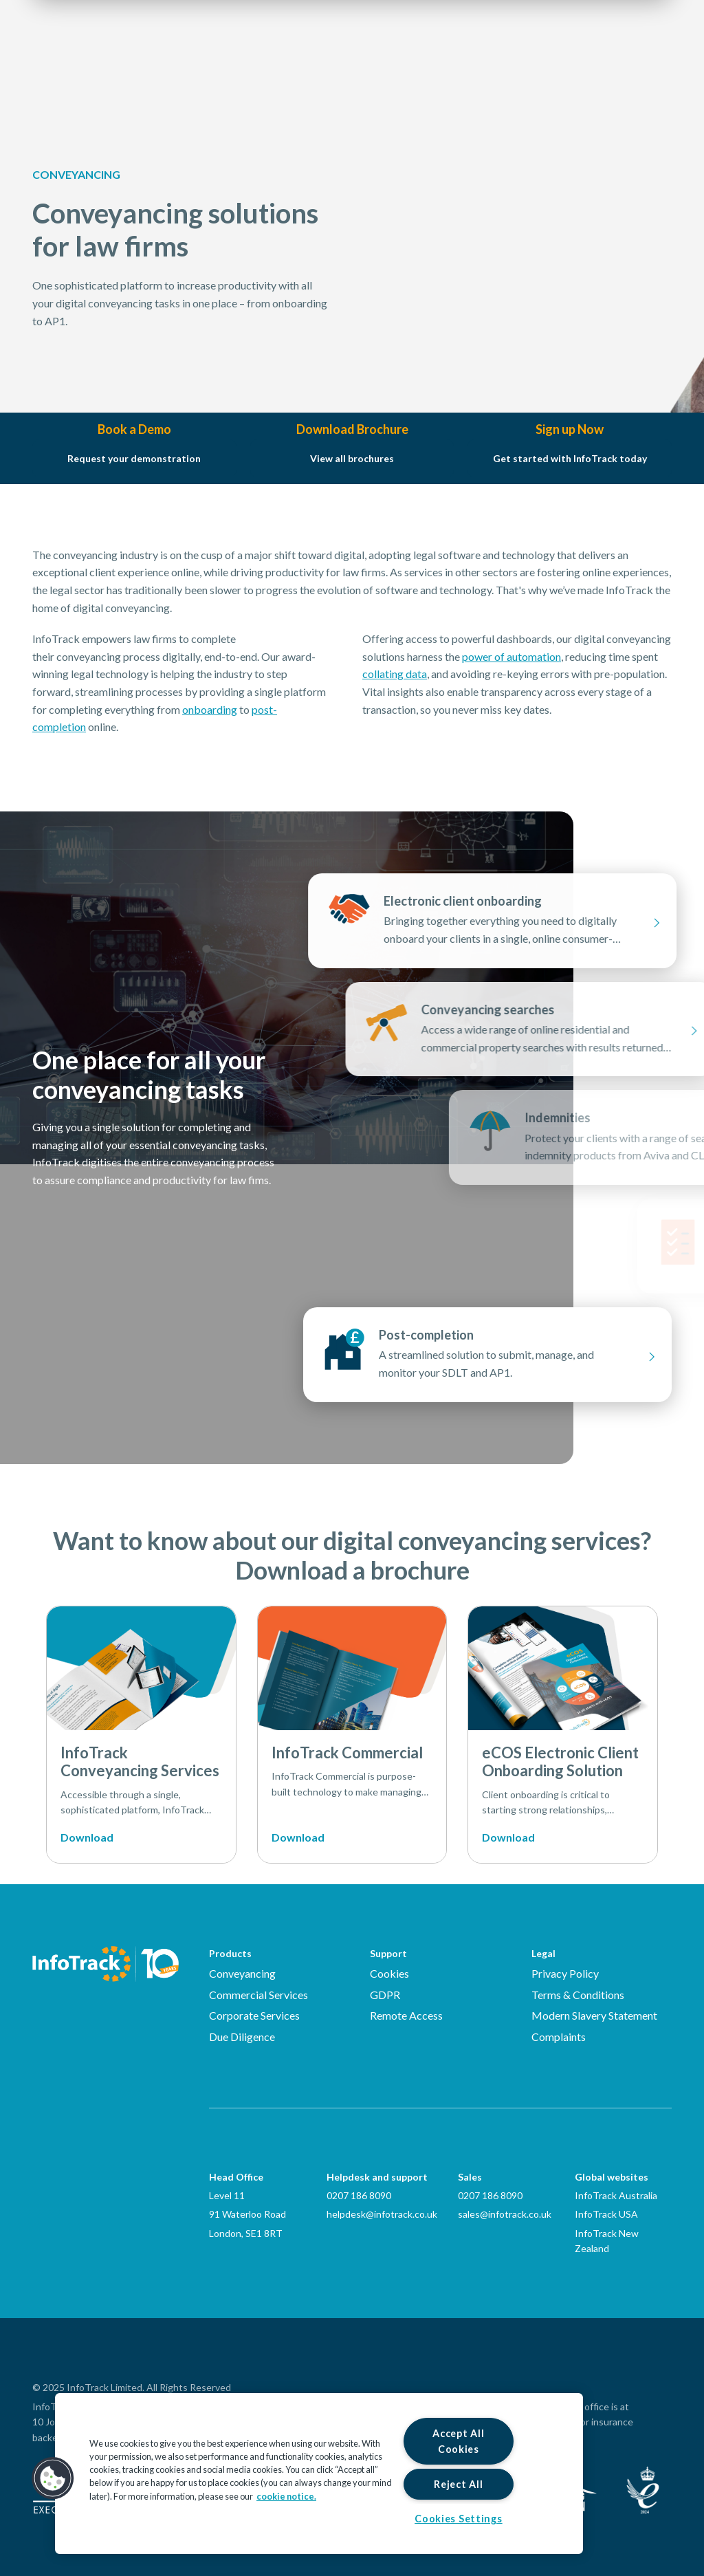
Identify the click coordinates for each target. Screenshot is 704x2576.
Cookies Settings (459, 2518)
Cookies (389, 1973)
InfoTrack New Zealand (607, 2240)
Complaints (558, 2036)
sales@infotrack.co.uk (504, 2214)
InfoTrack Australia (616, 2195)
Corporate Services (254, 2015)
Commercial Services (258, 1994)
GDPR (385, 1994)
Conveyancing (242, 1973)
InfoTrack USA (606, 2214)
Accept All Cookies (458, 2441)
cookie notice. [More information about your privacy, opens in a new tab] (286, 2496)
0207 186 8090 (359, 2195)
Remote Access (406, 2015)
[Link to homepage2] (115, 52)
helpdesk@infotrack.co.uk (382, 2214)
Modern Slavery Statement (594, 2015)
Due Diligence (242, 2036)
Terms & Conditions (577, 1994)
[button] (53, 2478)
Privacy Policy (565, 1973)
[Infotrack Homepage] (105, 1964)
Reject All (458, 2484)
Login (578, 51)
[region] (319, 2473)
